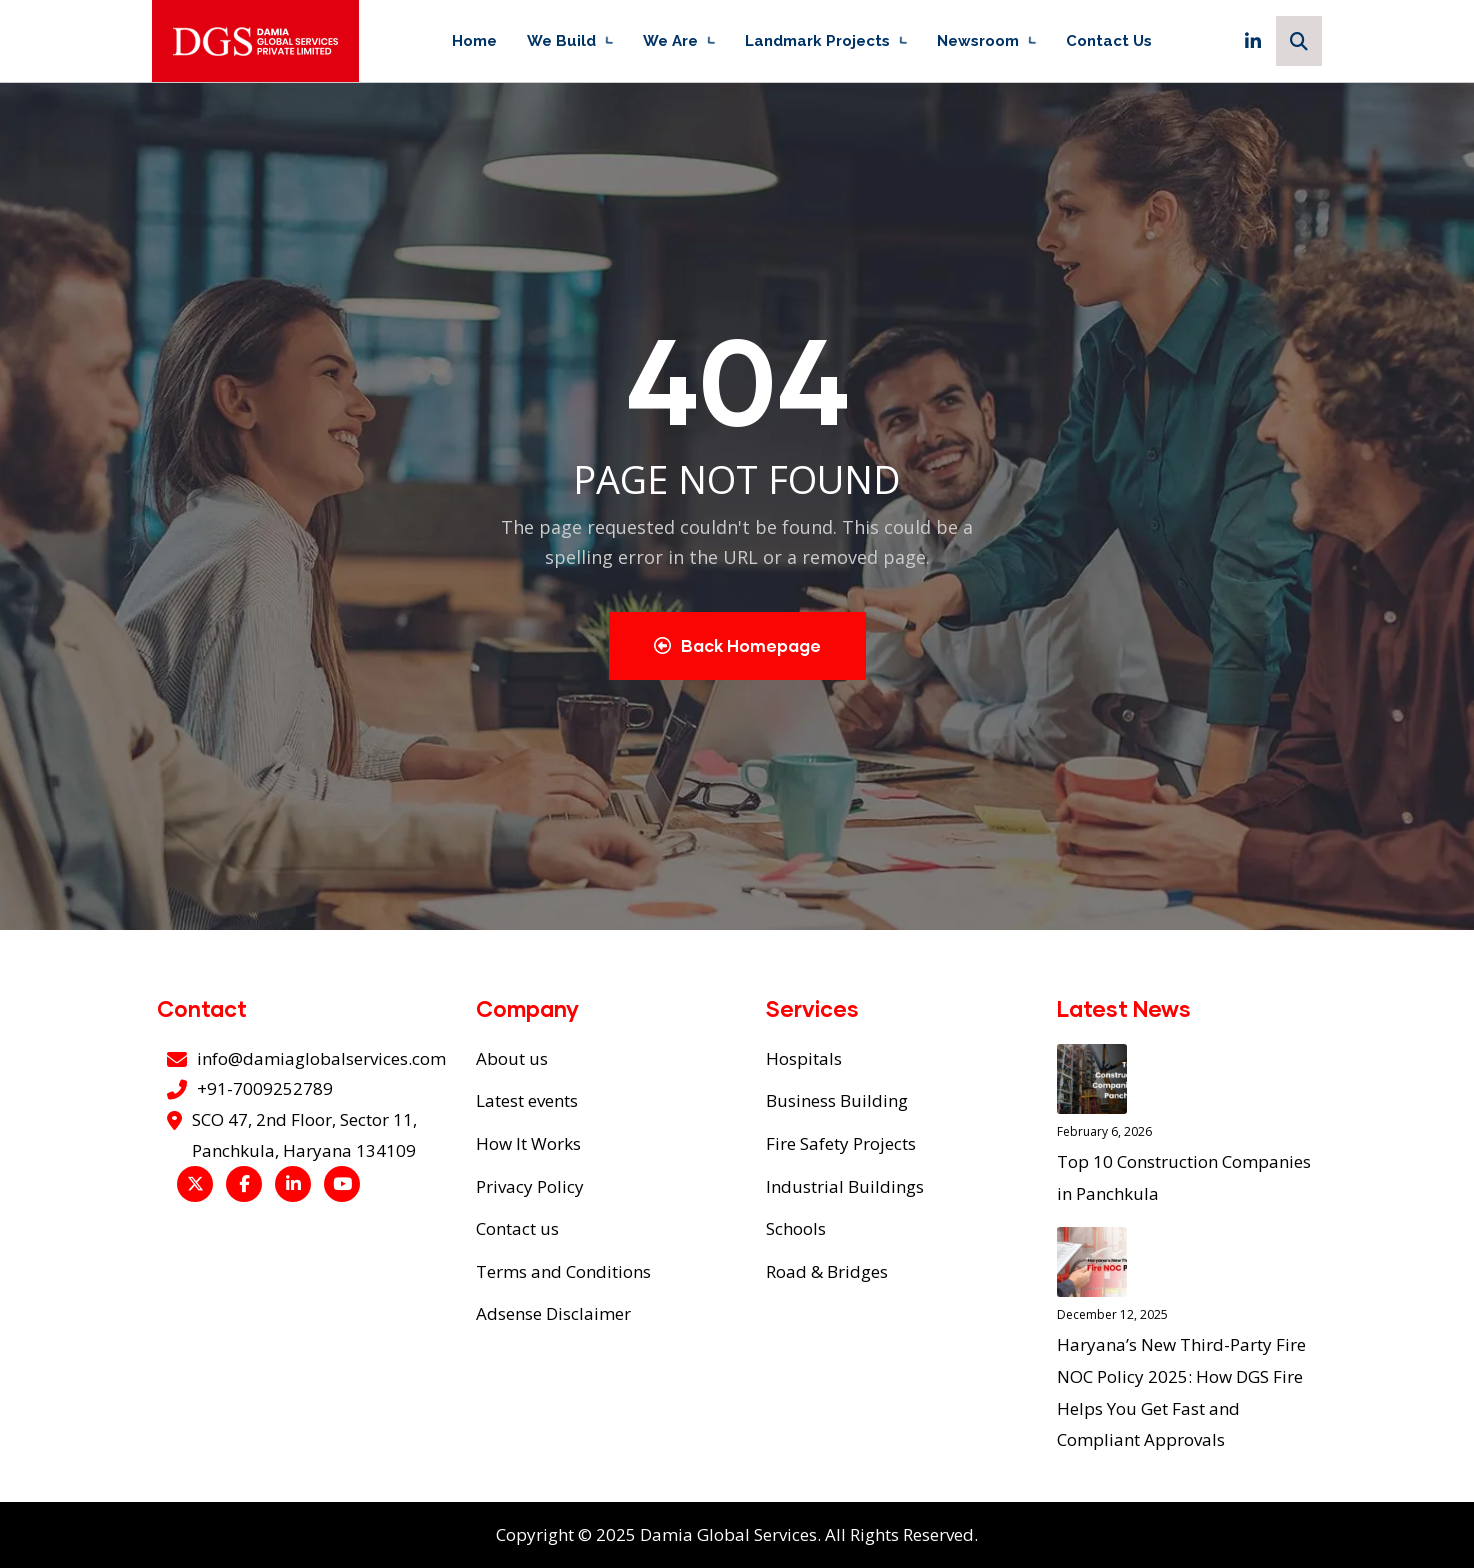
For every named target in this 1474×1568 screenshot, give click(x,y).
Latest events (527, 1100)
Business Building (837, 1100)
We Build (561, 41)
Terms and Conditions (563, 1271)
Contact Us (1109, 41)
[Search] (1299, 41)
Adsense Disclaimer (553, 1313)
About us (512, 1058)
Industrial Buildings (845, 1186)
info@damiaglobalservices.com (321, 1058)
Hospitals (804, 1058)
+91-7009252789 (265, 1088)
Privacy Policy (530, 1186)
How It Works (528, 1143)
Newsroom (978, 41)
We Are (670, 41)
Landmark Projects (817, 41)
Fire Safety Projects (841, 1143)
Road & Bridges (827, 1271)
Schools (796, 1228)
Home (474, 41)
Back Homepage (737, 645)
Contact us (517, 1228)
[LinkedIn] (1253, 41)
